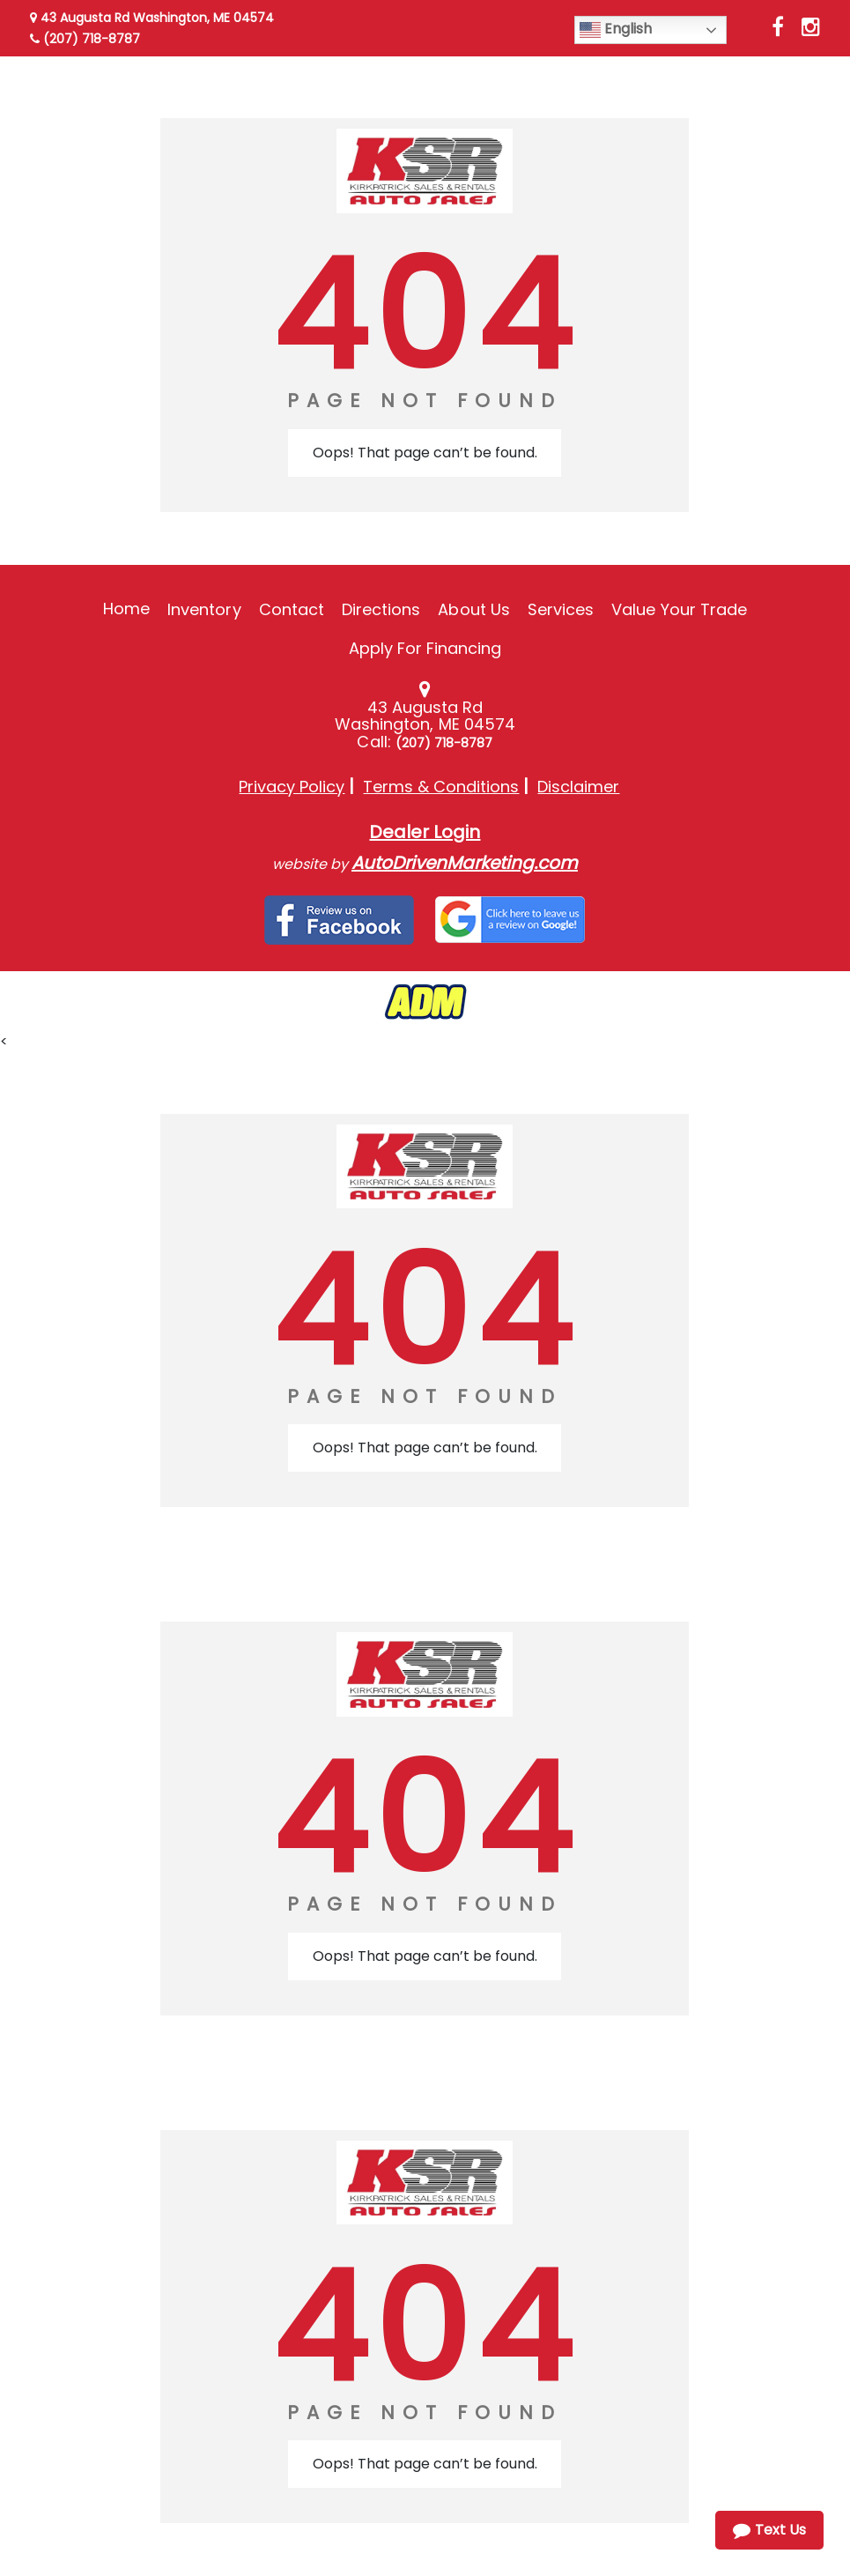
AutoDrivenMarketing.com (464, 862)
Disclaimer (578, 787)
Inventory (203, 609)
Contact (291, 609)
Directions (381, 609)
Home (126, 609)
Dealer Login (424, 832)
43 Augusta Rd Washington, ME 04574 (152, 18)
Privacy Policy (291, 787)
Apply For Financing (425, 648)
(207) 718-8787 (85, 39)
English (616, 30)
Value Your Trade (679, 609)
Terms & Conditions (441, 787)
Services (561, 609)
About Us (473, 609)
